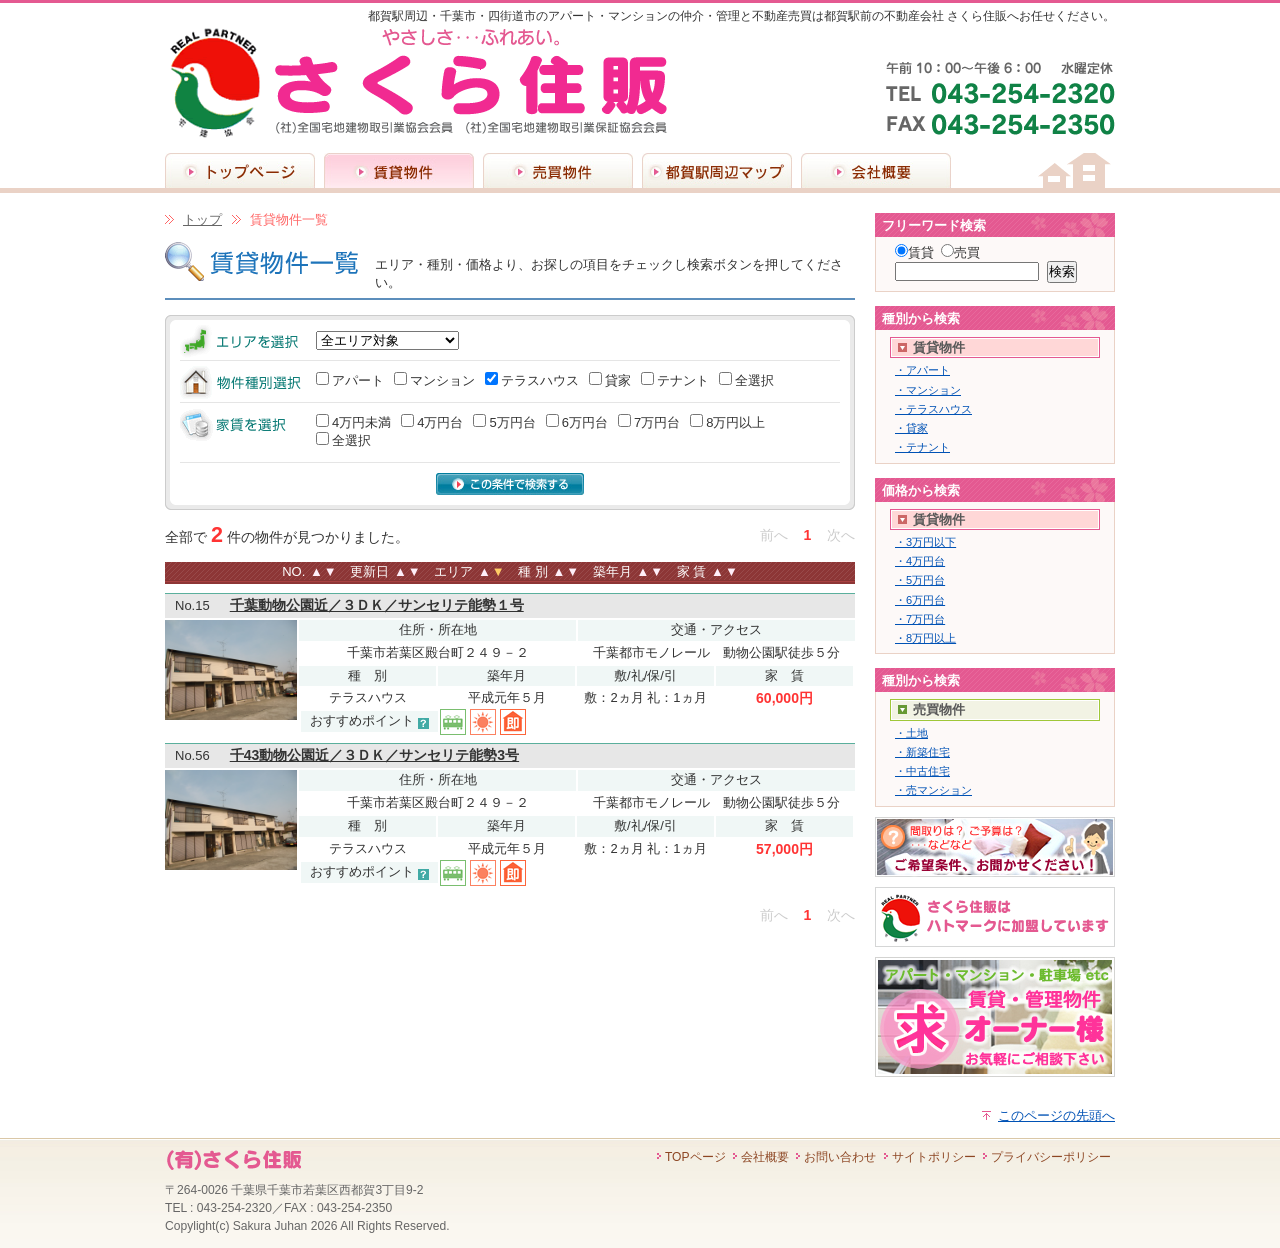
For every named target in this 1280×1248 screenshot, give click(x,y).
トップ (202, 219)
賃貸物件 (399, 170)
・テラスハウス (933, 409)
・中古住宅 (922, 771)
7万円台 (657, 422)
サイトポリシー (934, 1157)
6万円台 (585, 422)
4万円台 (440, 422)
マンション (442, 380)
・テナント (922, 447)
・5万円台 (920, 580)
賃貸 (921, 252)
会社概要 (876, 170)
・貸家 (911, 428)
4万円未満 (361, 422)
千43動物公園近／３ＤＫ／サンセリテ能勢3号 (374, 755)
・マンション (928, 390)
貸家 (618, 380)
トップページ (240, 170)
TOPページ (695, 1157)
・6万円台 (920, 600)
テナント (683, 380)
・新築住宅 (922, 752)
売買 (967, 252)
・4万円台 (920, 561)
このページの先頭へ (1056, 1115)
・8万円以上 (925, 638)
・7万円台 (920, 619)
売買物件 (558, 170)
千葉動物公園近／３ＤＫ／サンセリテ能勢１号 (377, 605)
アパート (358, 380)
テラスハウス (540, 380)
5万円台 (512, 422)
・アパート (922, 370)
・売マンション (933, 790)
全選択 (754, 380)
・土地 (911, 733)
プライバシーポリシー (1051, 1157)
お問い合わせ (840, 1157)
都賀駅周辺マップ (717, 170)
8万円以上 (735, 422)
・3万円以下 (925, 542)
